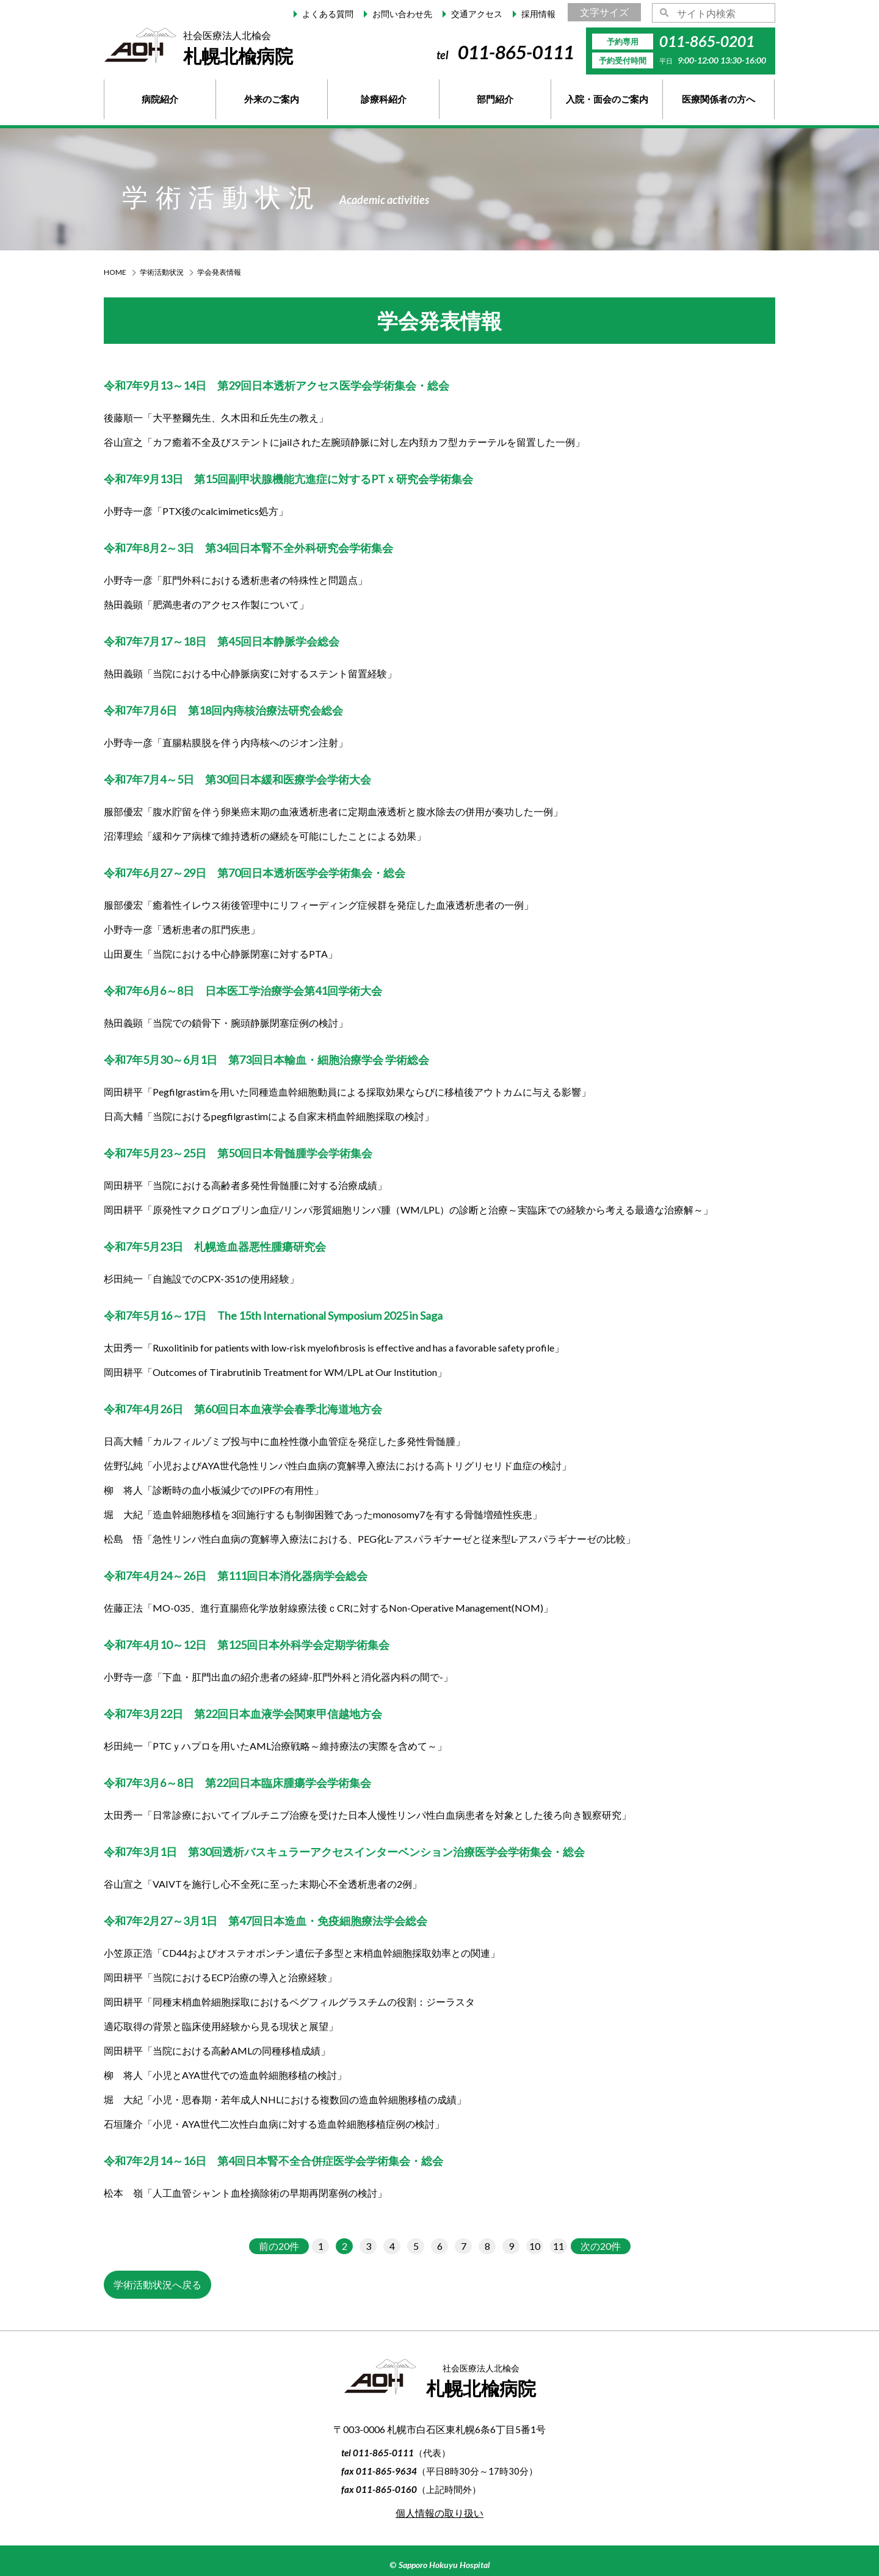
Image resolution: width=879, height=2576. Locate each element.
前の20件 (279, 2246)
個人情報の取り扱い (439, 2513)
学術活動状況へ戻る (157, 2284)
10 (534, 2246)
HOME (115, 272)
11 (558, 2246)
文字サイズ (604, 12)
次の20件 (601, 2246)
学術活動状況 (162, 272)
